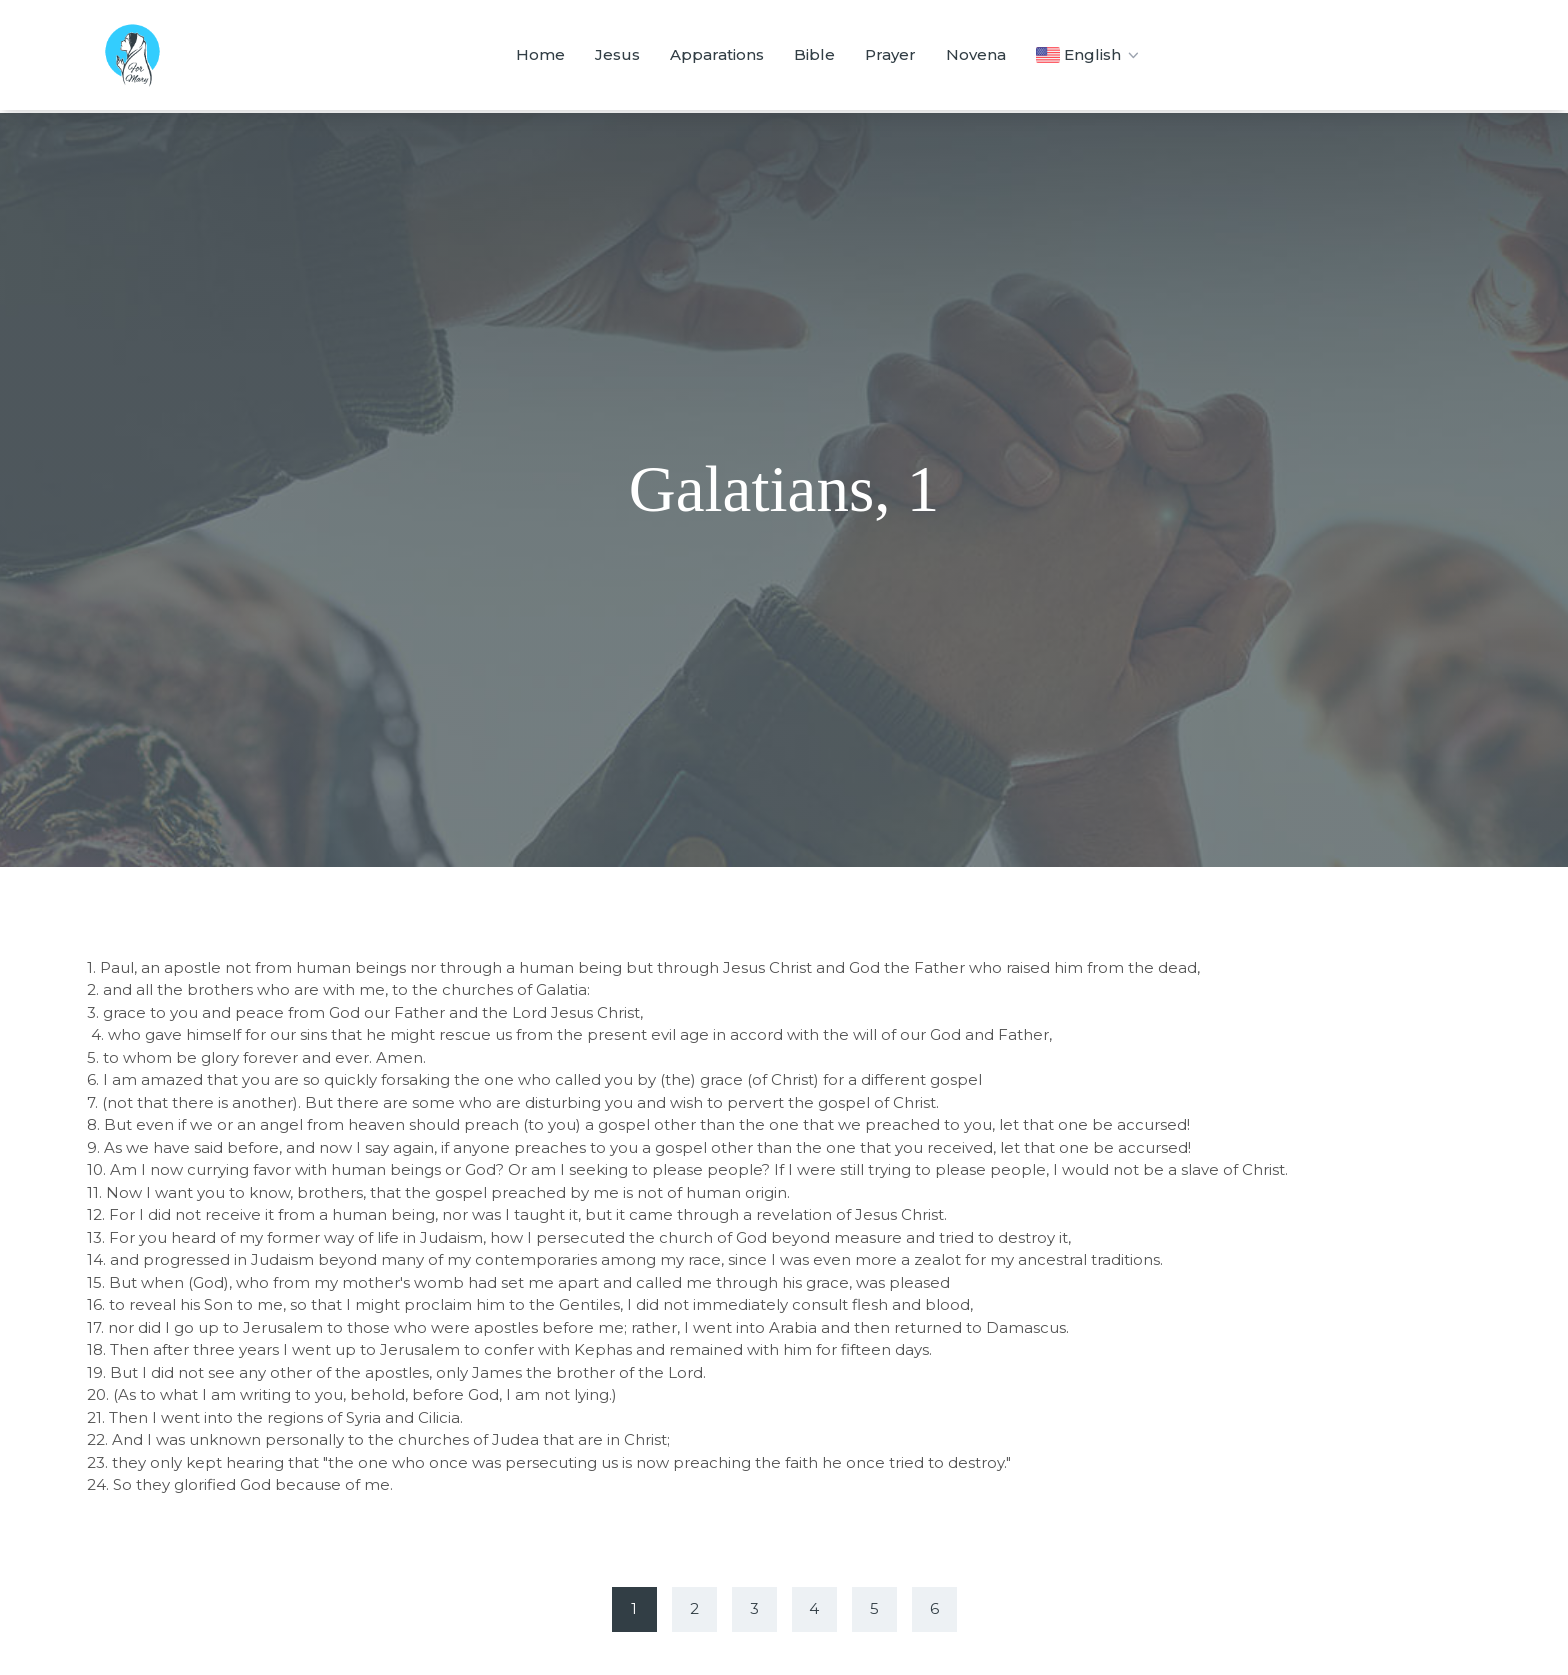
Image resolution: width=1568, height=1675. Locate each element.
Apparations (717, 54)
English (1089, 55)
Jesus (617, 54)
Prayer (890, 54)
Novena (976, 54)
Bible (814, 54)
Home (540, 54)
